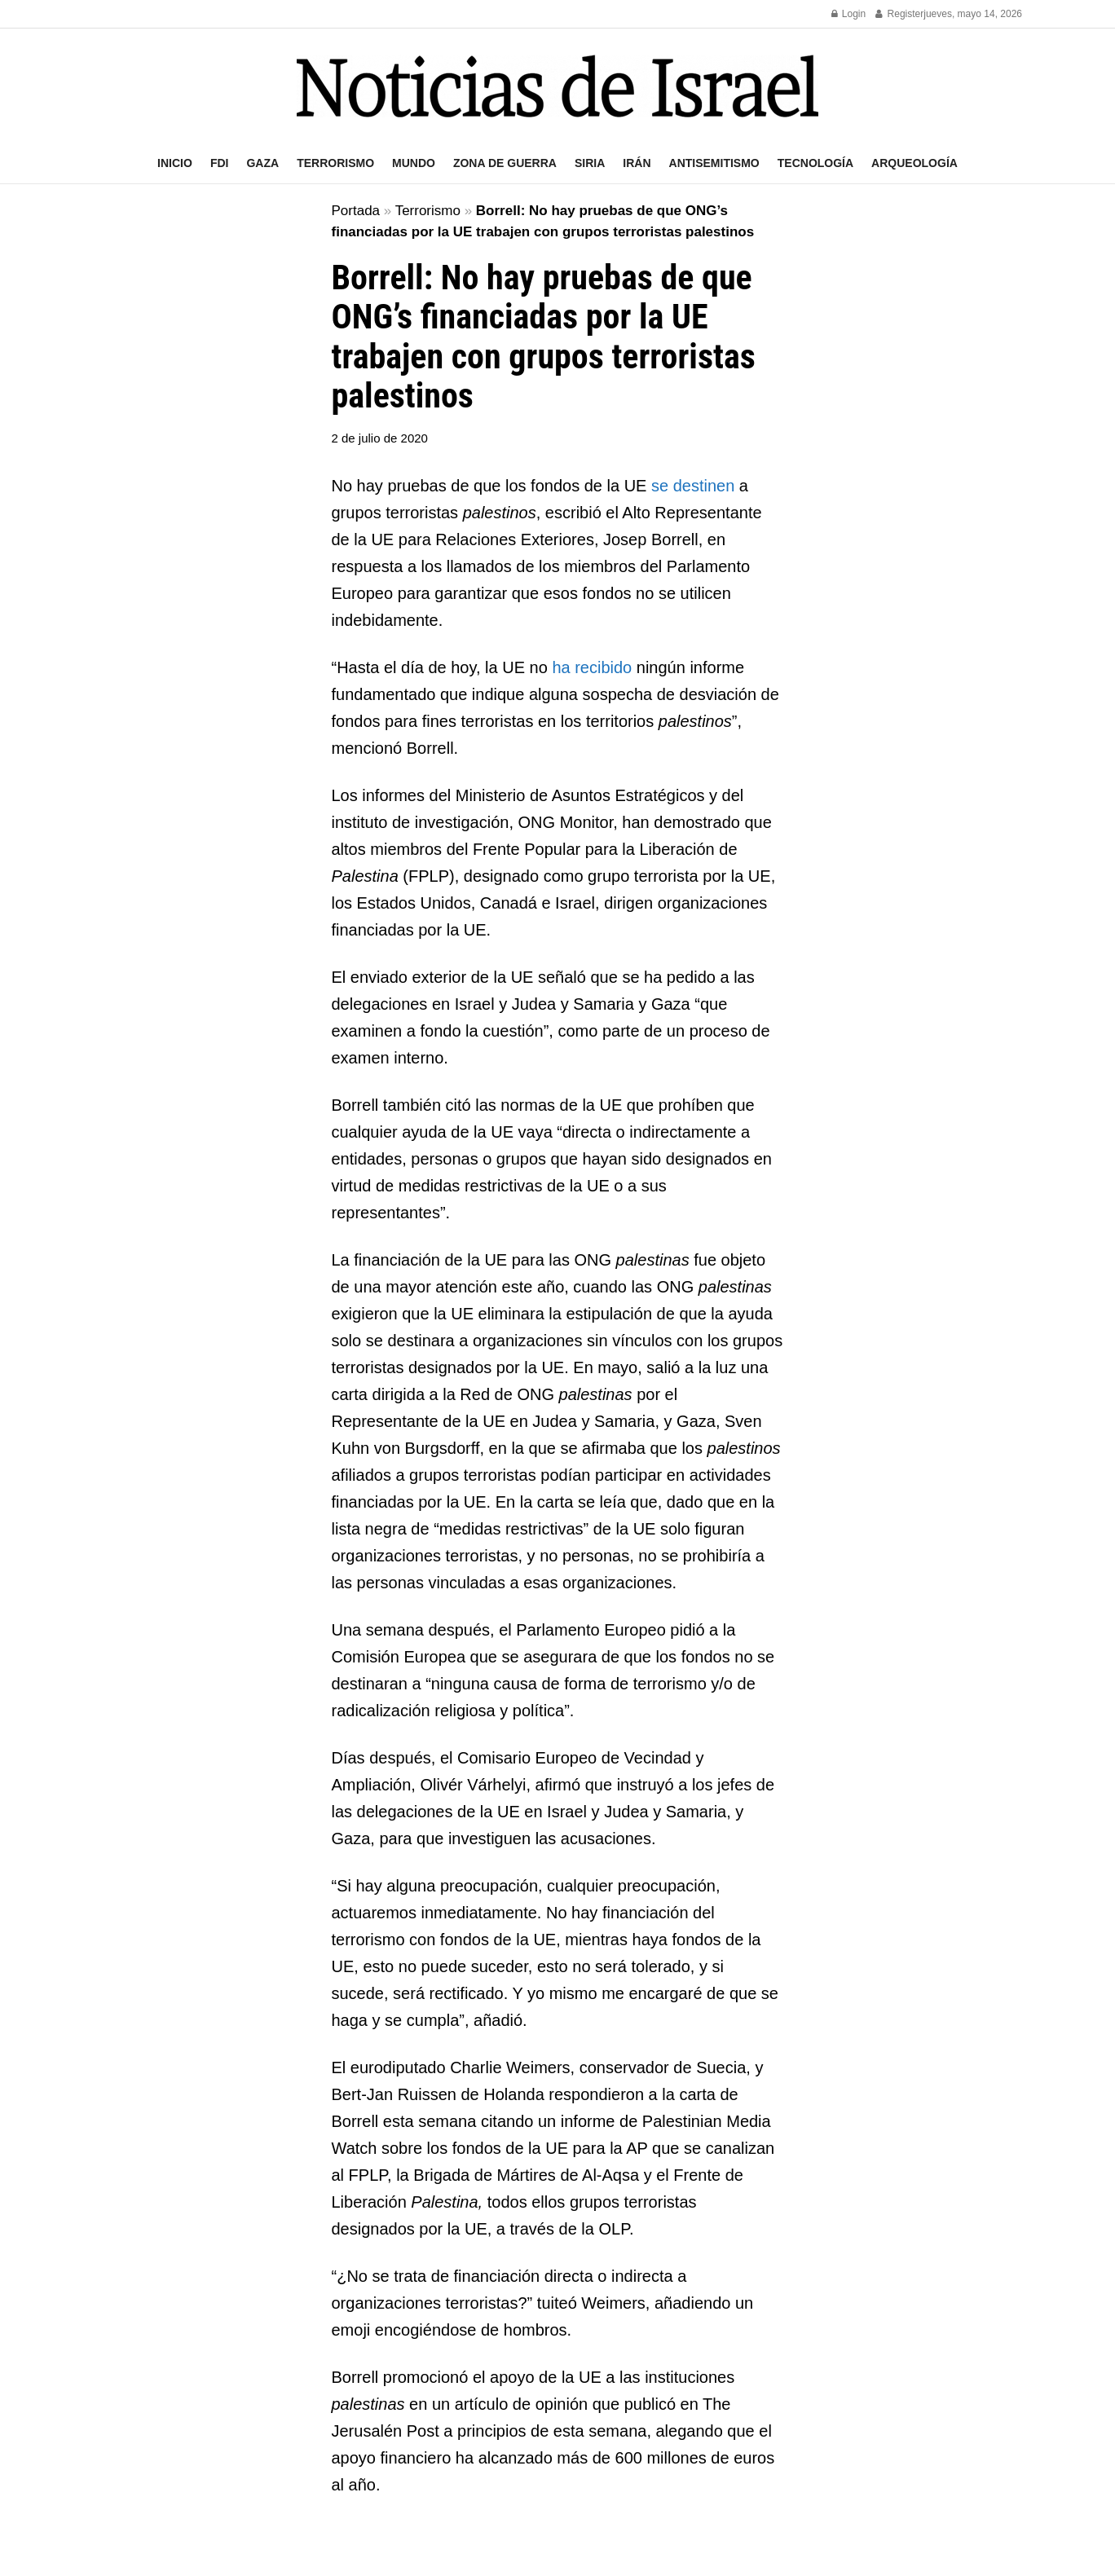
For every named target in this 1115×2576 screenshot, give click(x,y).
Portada (356, 210)
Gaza (262, 163)
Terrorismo (335, 163)
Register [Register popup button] (899, 14)
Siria (590, 163)
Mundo (413, 163)
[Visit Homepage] (557, 86)
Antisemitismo (714, 163)
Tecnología (815, 163)
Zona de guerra (505, 163)
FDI (219, 163)
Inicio (174, 163)
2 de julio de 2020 (380, 438)
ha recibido (592, 667)
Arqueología (914, 163)
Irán (636, 163)
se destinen (692, 486)
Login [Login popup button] (848, 14)
